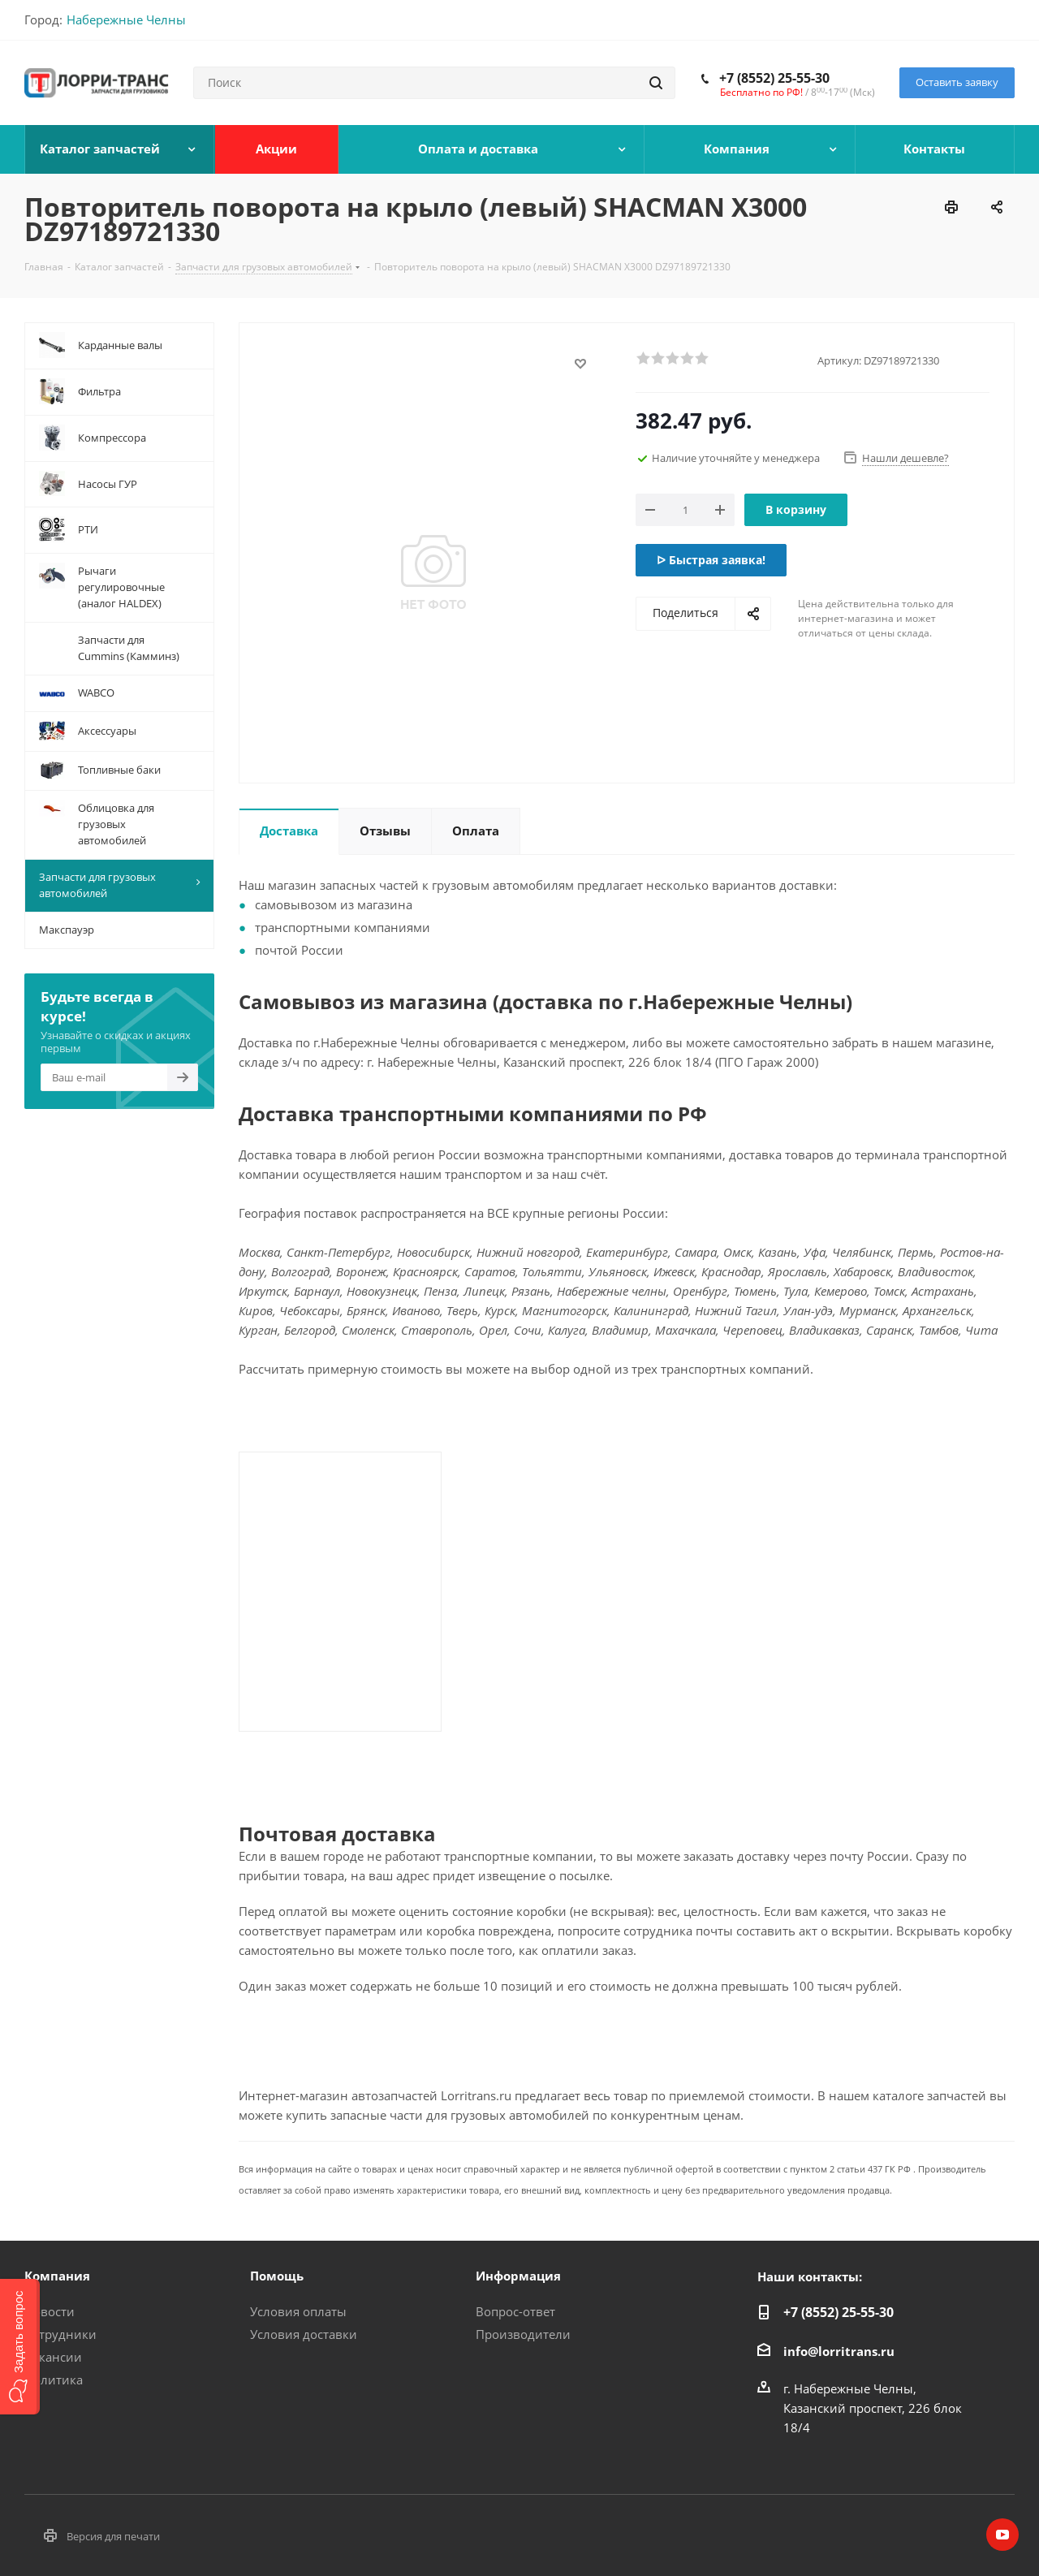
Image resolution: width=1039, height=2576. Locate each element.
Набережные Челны (126, 19)
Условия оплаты (298, 2311)
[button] (20, 2346)
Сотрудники (60, 2334)
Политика (53, 2379)
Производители (523, 2334)
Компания (57, 2275)
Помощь (277, 2275)
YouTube (1002, 2534)
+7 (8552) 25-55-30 (774, 78)
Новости (49, 2311)
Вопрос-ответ (515, 2311)
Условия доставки (303, 2334)
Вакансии (53, 2357)
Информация (518, 2275)
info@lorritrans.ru (839, 2351)
